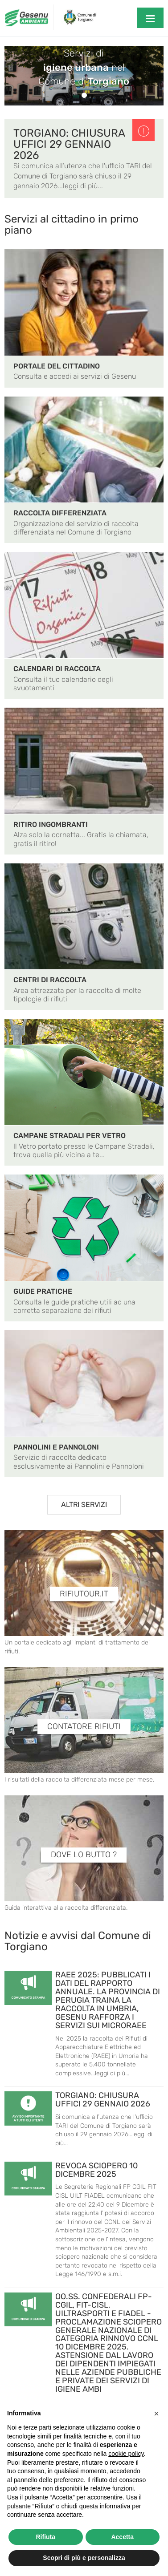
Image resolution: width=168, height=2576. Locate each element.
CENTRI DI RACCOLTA (49, 980)
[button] (156, 2413)
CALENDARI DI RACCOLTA (57, 668)
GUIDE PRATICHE (42, 1291)
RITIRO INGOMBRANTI (50, 824)
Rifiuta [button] (45, 2536)
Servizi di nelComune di (83, 67)
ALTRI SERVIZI (84, 1504)
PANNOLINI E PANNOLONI (56, 1447)
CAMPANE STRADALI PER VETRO (69, 1135)
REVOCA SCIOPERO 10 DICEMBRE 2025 (96, 2170)
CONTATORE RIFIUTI (84, 1726)
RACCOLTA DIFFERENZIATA (60, 513)
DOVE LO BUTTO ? (84, 1855)
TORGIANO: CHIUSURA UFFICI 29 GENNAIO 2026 (69, 144)
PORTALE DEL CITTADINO (56, 366)
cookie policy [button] (125, 2453)
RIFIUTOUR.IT (84, 1594)
